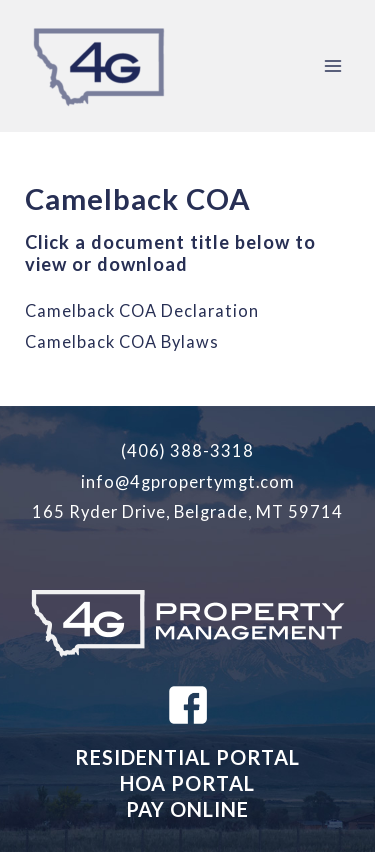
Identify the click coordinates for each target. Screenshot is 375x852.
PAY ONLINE (187, 809)
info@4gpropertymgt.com (188, 481)
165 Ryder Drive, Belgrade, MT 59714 (187, 511)
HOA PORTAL (187, 783)
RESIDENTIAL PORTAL (187, 757)
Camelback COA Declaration (142, 310)
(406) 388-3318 (187, 450)
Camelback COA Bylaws (122, 341)
